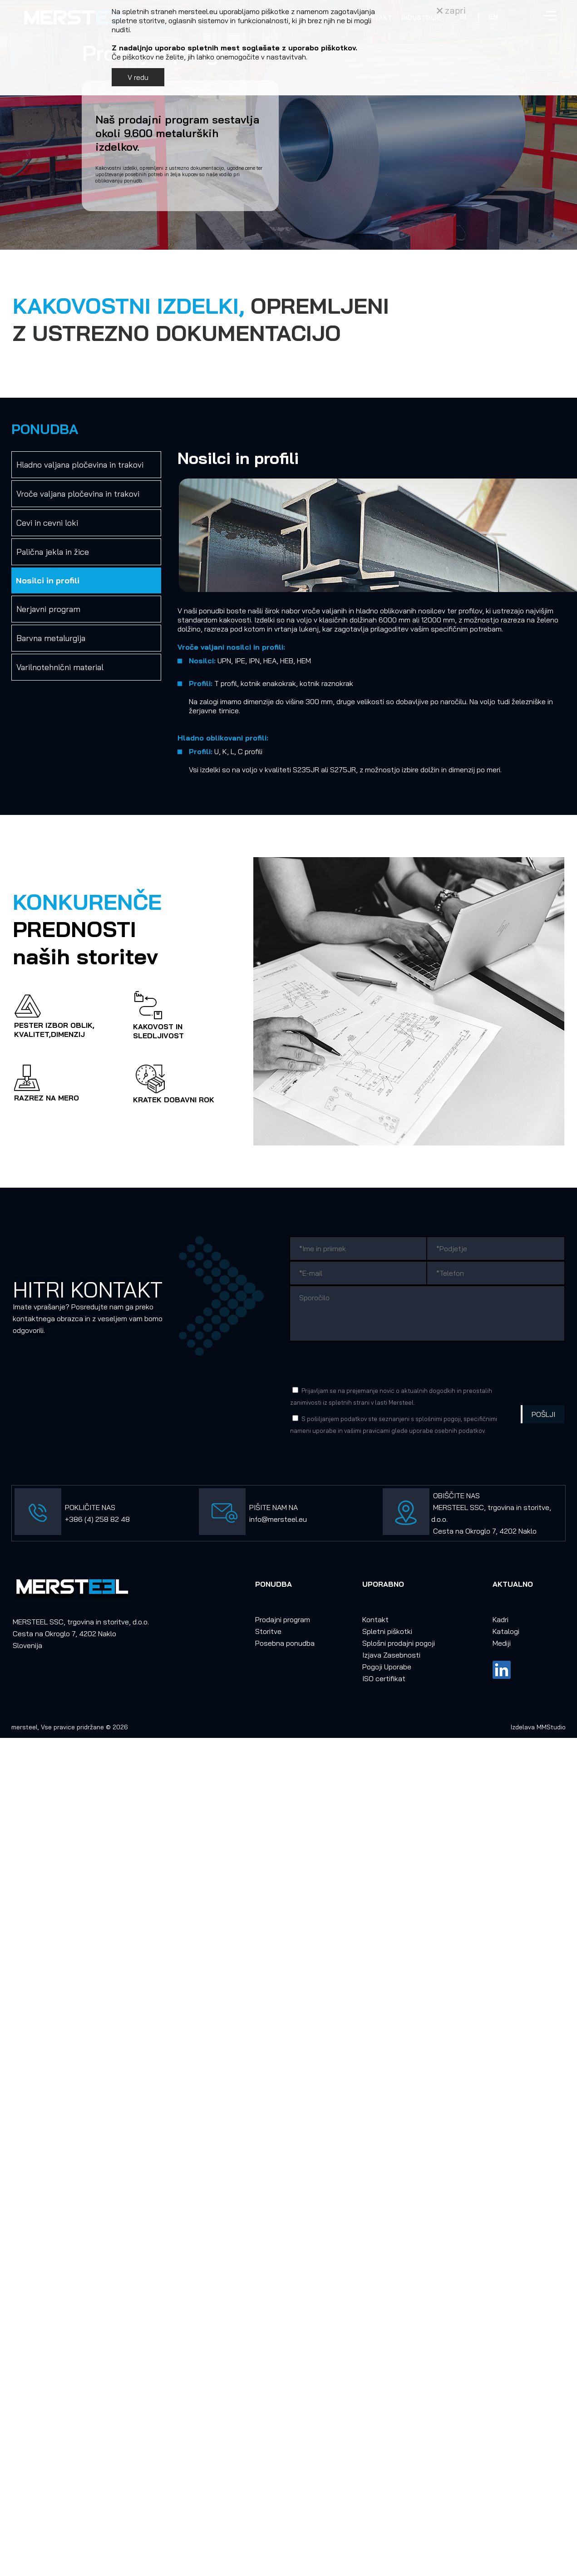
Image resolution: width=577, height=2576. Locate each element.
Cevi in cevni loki (47, 523)
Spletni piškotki (387, 1631)
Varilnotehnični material (60, 667)
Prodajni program (282, 1619)
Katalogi (506, 1631)
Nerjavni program (48, 609)
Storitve (268, 1631)
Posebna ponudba (285, 1643)
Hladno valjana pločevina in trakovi (79, 464)
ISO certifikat (383, 1678)
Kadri (500, 1619)
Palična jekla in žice (52, 552)
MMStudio (551, 1727)
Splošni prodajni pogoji (398, 1643)
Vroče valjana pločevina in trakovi (77, 494)
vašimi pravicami (367, 1430)
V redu (138, 77)
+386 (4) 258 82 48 (97, 1519)
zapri (451, 10)
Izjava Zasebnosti (391, 1654)
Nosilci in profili (47, 580)
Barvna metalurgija (50, 638)
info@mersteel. (274, 1519)
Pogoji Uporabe (386, 1666)
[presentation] (359, 1362)
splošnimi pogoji (438, 1418)
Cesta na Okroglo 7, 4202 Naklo (485, 1530)
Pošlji (543, 1414)
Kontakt (375, 1619)
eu (303, 1519)
